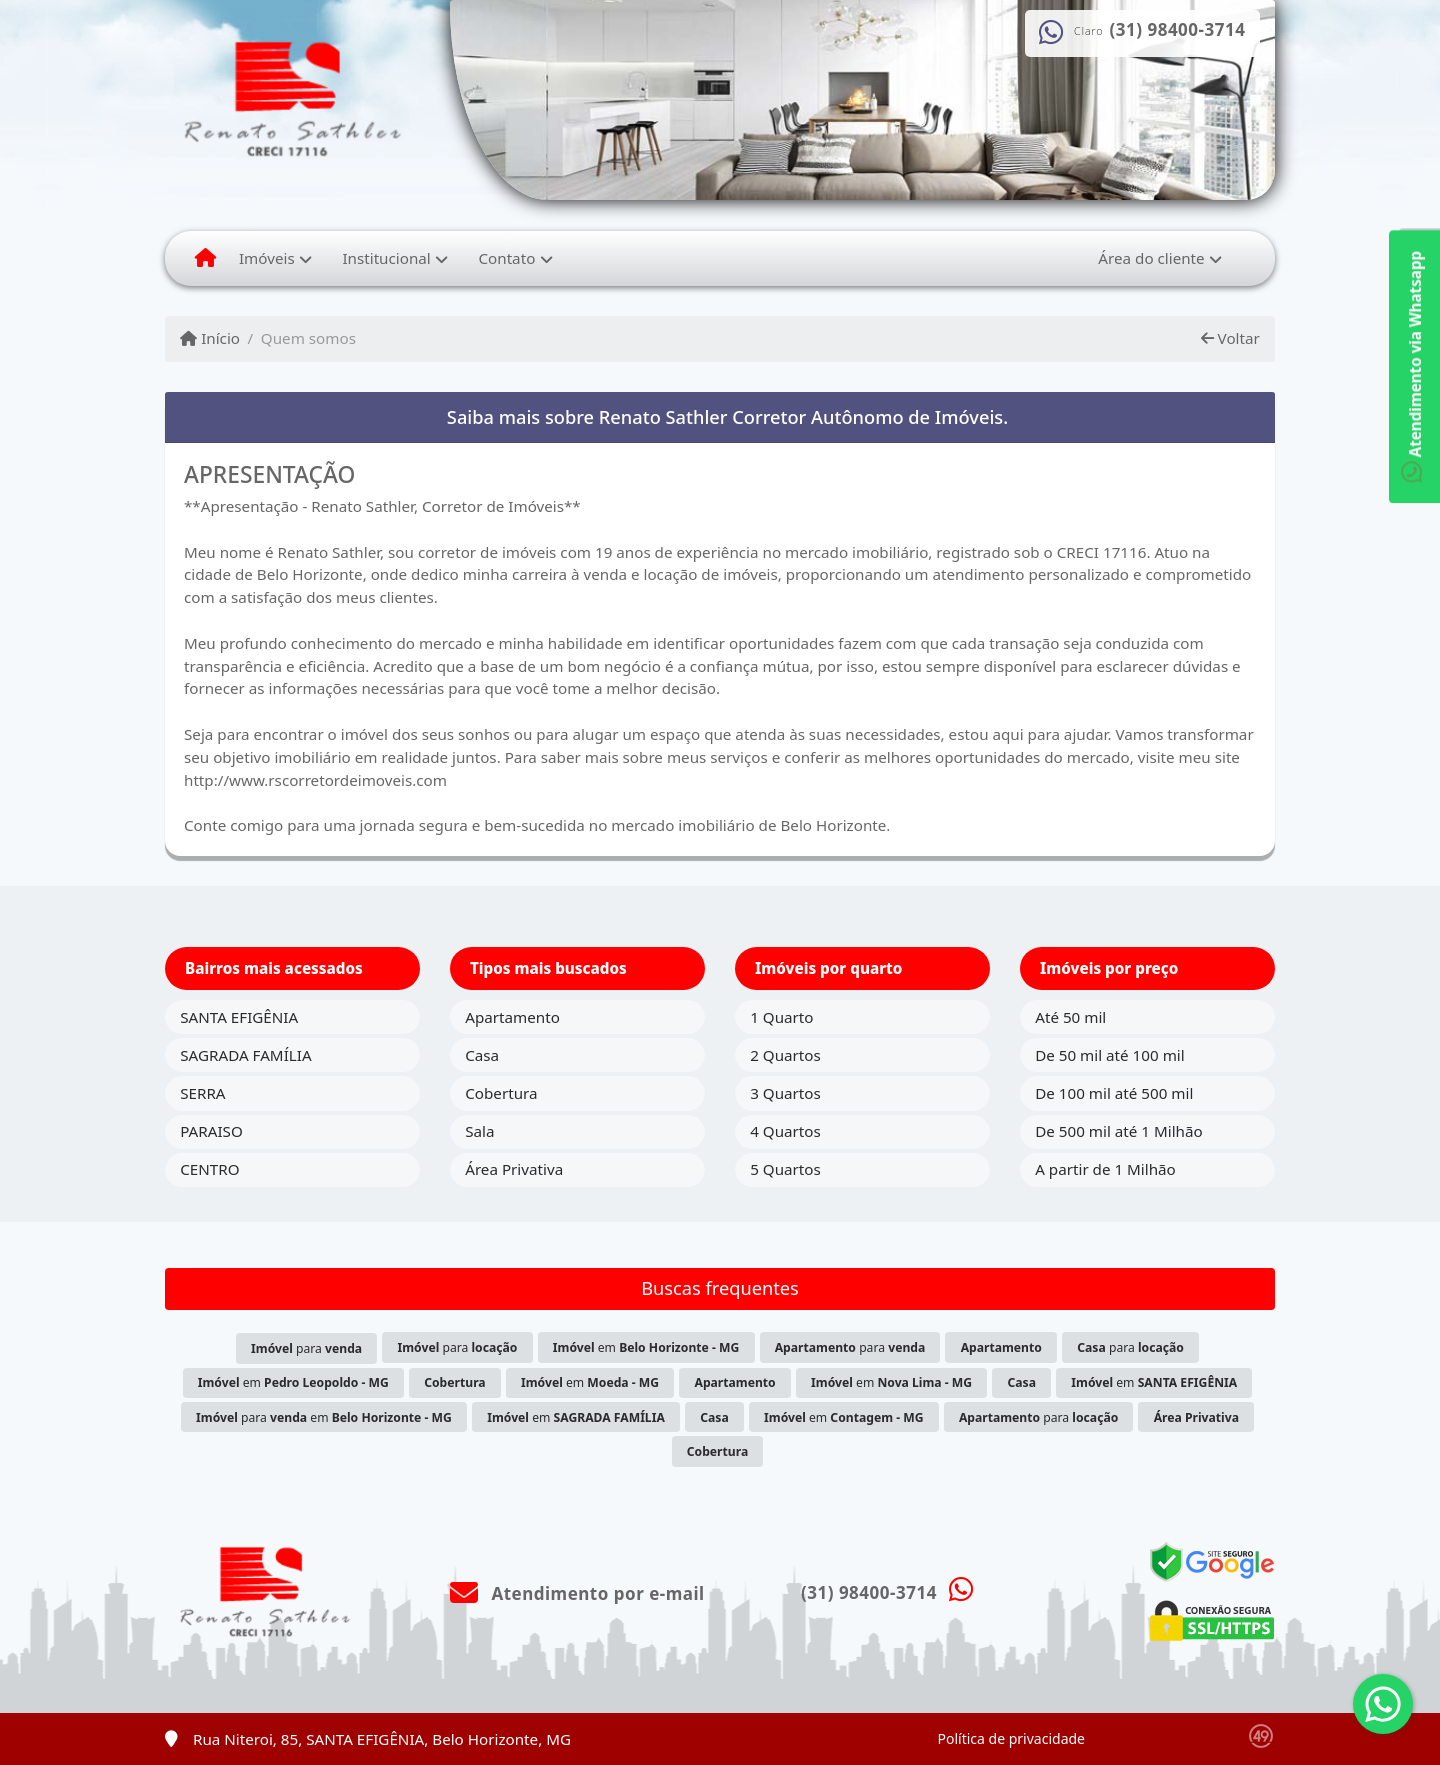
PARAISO (211, 1131)
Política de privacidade (1011, 1738)
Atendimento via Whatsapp (1415, 366)
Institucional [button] (386, 258)
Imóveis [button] (267, 258)
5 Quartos (785, 1169)
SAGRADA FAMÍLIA (245, 1055)
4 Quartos (785, 1131)
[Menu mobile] (205, 258)
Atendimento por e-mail (577, 1593)
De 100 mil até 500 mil (1114, 1093)
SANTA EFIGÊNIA (239, 1017)
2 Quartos (785, 1055)
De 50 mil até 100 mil (1109, 1055)
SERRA (202, 1093)
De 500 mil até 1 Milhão (1118, 1131)
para (306, 1348)
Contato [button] (506, 258)
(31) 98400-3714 (1178, 30)
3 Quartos (785, 1093)
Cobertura (501, 1093)
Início (210, 338)
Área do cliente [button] (1151, 258)
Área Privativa (514, 1169)
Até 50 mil (1070, 1017)
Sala (479, 1131)
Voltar (1230, 338)
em (646, 1347)
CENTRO (209, 1169)
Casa (482, 1055)
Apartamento (512, 1017)
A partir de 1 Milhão (1105, 1169)
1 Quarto (781, 1017)
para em (324, 1417)
